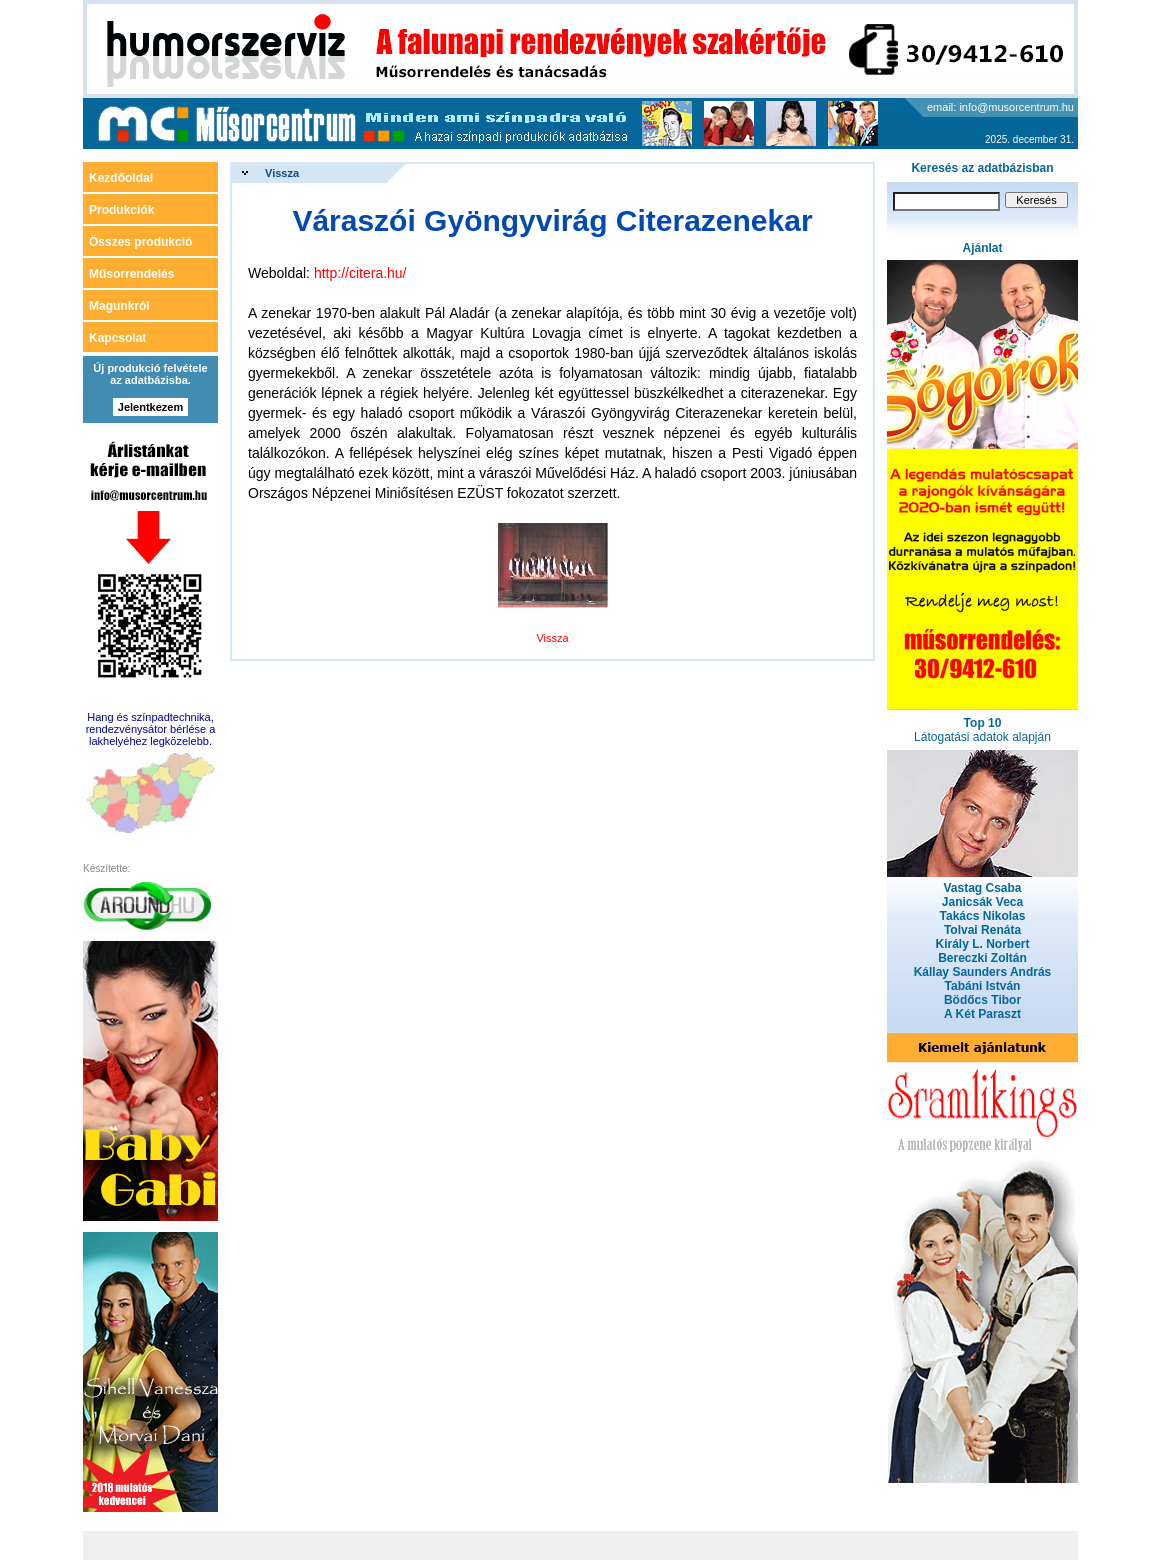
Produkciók (121, 210)
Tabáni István (983, 986)
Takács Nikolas (983, 916)
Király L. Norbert (982, 944)
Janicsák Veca (982, 902)
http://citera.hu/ (360, 273)
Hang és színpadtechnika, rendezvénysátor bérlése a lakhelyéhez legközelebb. (151, 729)
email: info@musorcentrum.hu (1000, 107)
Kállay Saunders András (983, 972)
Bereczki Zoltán (982, 958)
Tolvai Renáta (982, 930)
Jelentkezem (150, 407)
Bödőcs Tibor (982, 1000)
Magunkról (119, 306)
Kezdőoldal (121, 178)
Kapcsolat (117, 338)
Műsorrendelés (131, 274)
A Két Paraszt (982, 1014)
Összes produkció (140, 242)
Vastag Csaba (982, 888)
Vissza (282, 173)
